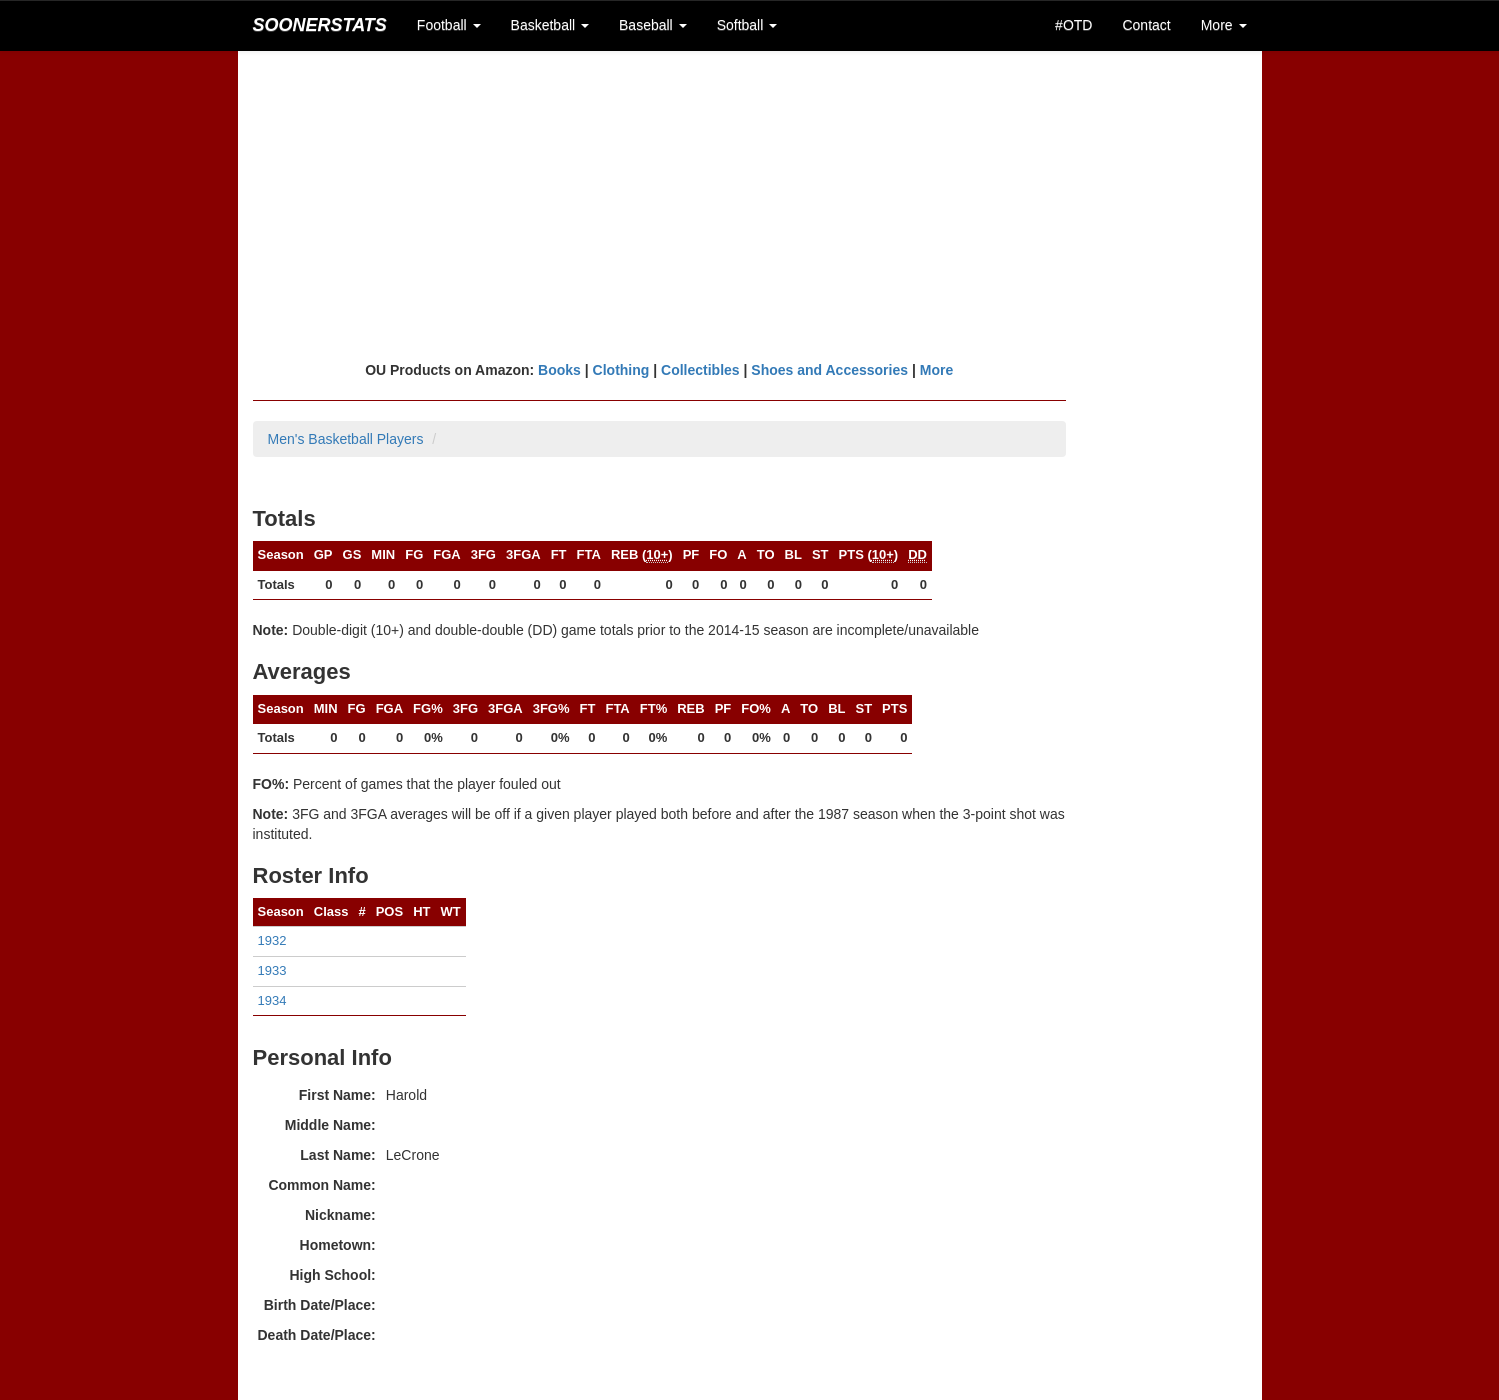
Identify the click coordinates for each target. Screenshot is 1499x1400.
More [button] (1224, 25)
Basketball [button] (550, 25)
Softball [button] (747, 25)
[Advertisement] (750, 205)
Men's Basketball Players (346, 439)
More (936, 370)
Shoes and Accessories (829, 370)
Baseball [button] (653, 25)
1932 (272, 940)
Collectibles (700, 370)
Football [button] (449, 25)
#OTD (1073, 25)
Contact (1146, 25)
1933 (272, 970)
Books (559, 370)
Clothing (621, 370)
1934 (272, 1000)
